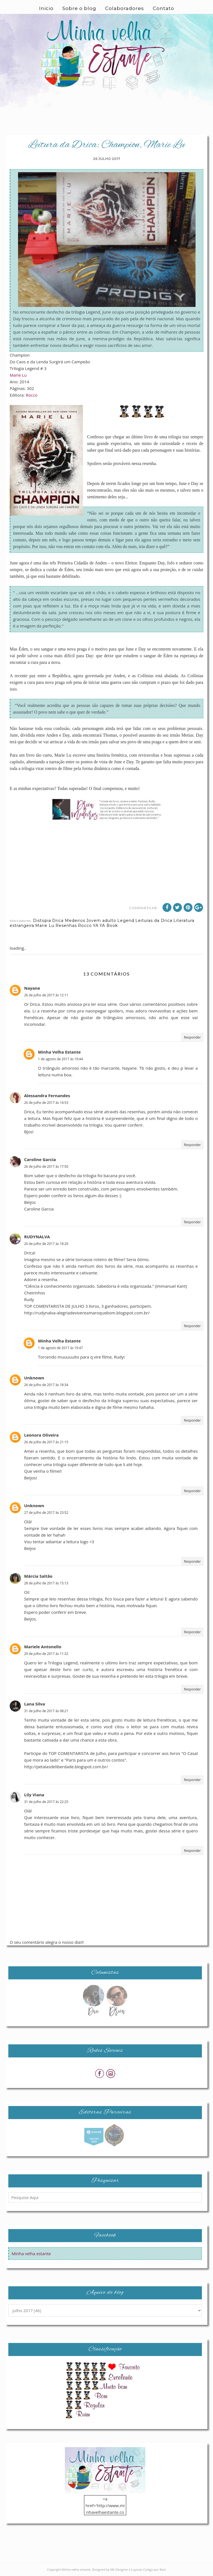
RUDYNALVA (37, 1236)
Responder (192, 1037)
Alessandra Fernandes (47, 1095)
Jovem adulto (101, 920)
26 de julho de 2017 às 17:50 (46, 1166)
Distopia (42, 920)
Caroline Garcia (40, 1159)
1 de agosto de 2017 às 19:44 (60, 1059)
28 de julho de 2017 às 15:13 (46, 1583)
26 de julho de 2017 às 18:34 (46, 1384)
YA (95, 925)
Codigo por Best (154, 2569)
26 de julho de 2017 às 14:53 (46, 1102)
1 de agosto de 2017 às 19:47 (60, 1347)
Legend (125, 920)
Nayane (32, 988)
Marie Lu (18, 375)
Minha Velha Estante (59, 1052)
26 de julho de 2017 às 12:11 (46, 995)
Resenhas (66, 925)
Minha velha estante (31, 2253)
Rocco (31, 395)
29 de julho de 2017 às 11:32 (46, 1653)
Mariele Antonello (42, 1646)
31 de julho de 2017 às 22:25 (46, 1801)
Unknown (34, 1377)
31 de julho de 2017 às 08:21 (46, 1711)
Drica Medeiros (68, 920)
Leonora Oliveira (41, 1435)
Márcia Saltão (38, 1576)
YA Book (109, 925)
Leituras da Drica (153, 920)
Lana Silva (34, 1704)
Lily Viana (34, 1794)
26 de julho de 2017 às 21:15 (46, 1442)
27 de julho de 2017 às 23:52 (46, 1512)
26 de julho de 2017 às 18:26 (46, 1243)
